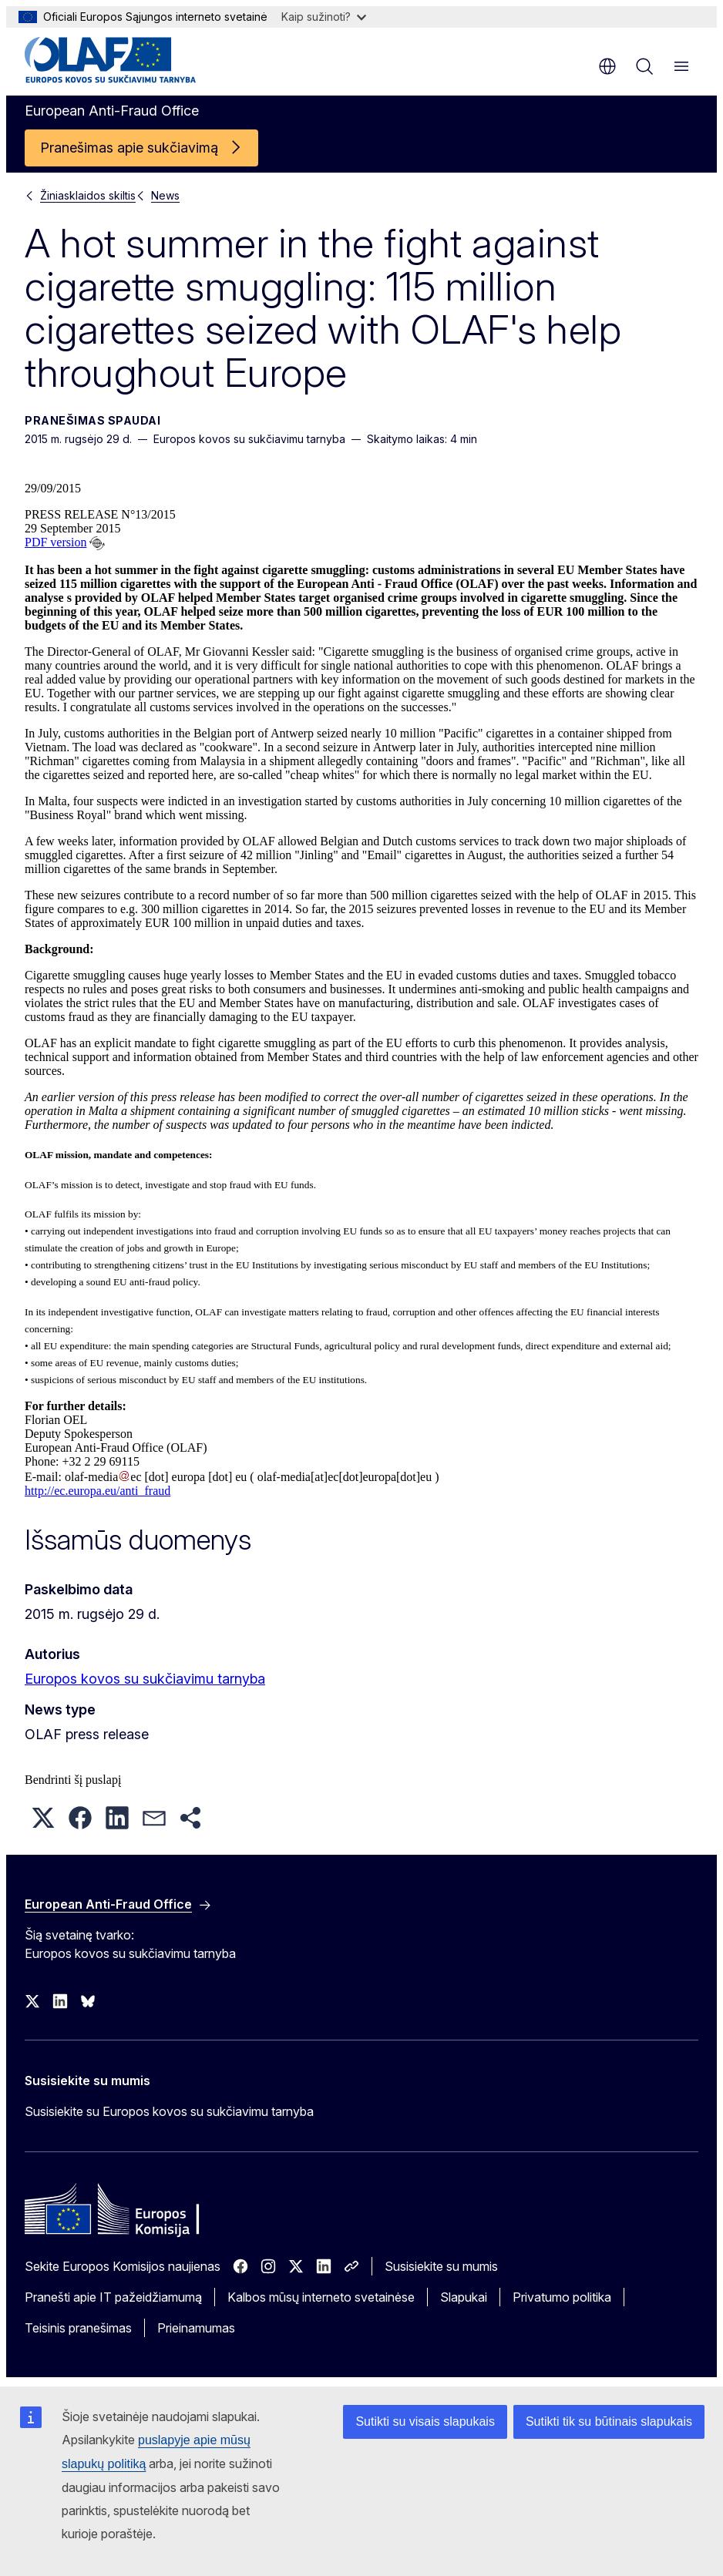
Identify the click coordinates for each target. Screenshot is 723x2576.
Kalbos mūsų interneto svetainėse (321, 2297)
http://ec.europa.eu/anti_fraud (97, 1490)
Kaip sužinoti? (323, 16)
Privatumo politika (562, 2297)
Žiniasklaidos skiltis (88, 195)
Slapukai (463, 2297)
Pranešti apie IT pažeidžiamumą (113, 2297)
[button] (43, 1817)
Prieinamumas (196, 2328)
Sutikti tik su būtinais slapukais (609, 2421)
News (165, 195)
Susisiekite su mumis (441, 2266)
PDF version (55, 542)
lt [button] (607, 66)
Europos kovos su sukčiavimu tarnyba (145, 1679)
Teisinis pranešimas (78, 2328)
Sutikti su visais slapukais (425, 2421)
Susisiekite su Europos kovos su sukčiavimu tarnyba (169, 2111)
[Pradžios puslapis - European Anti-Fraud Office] (117, 60)
